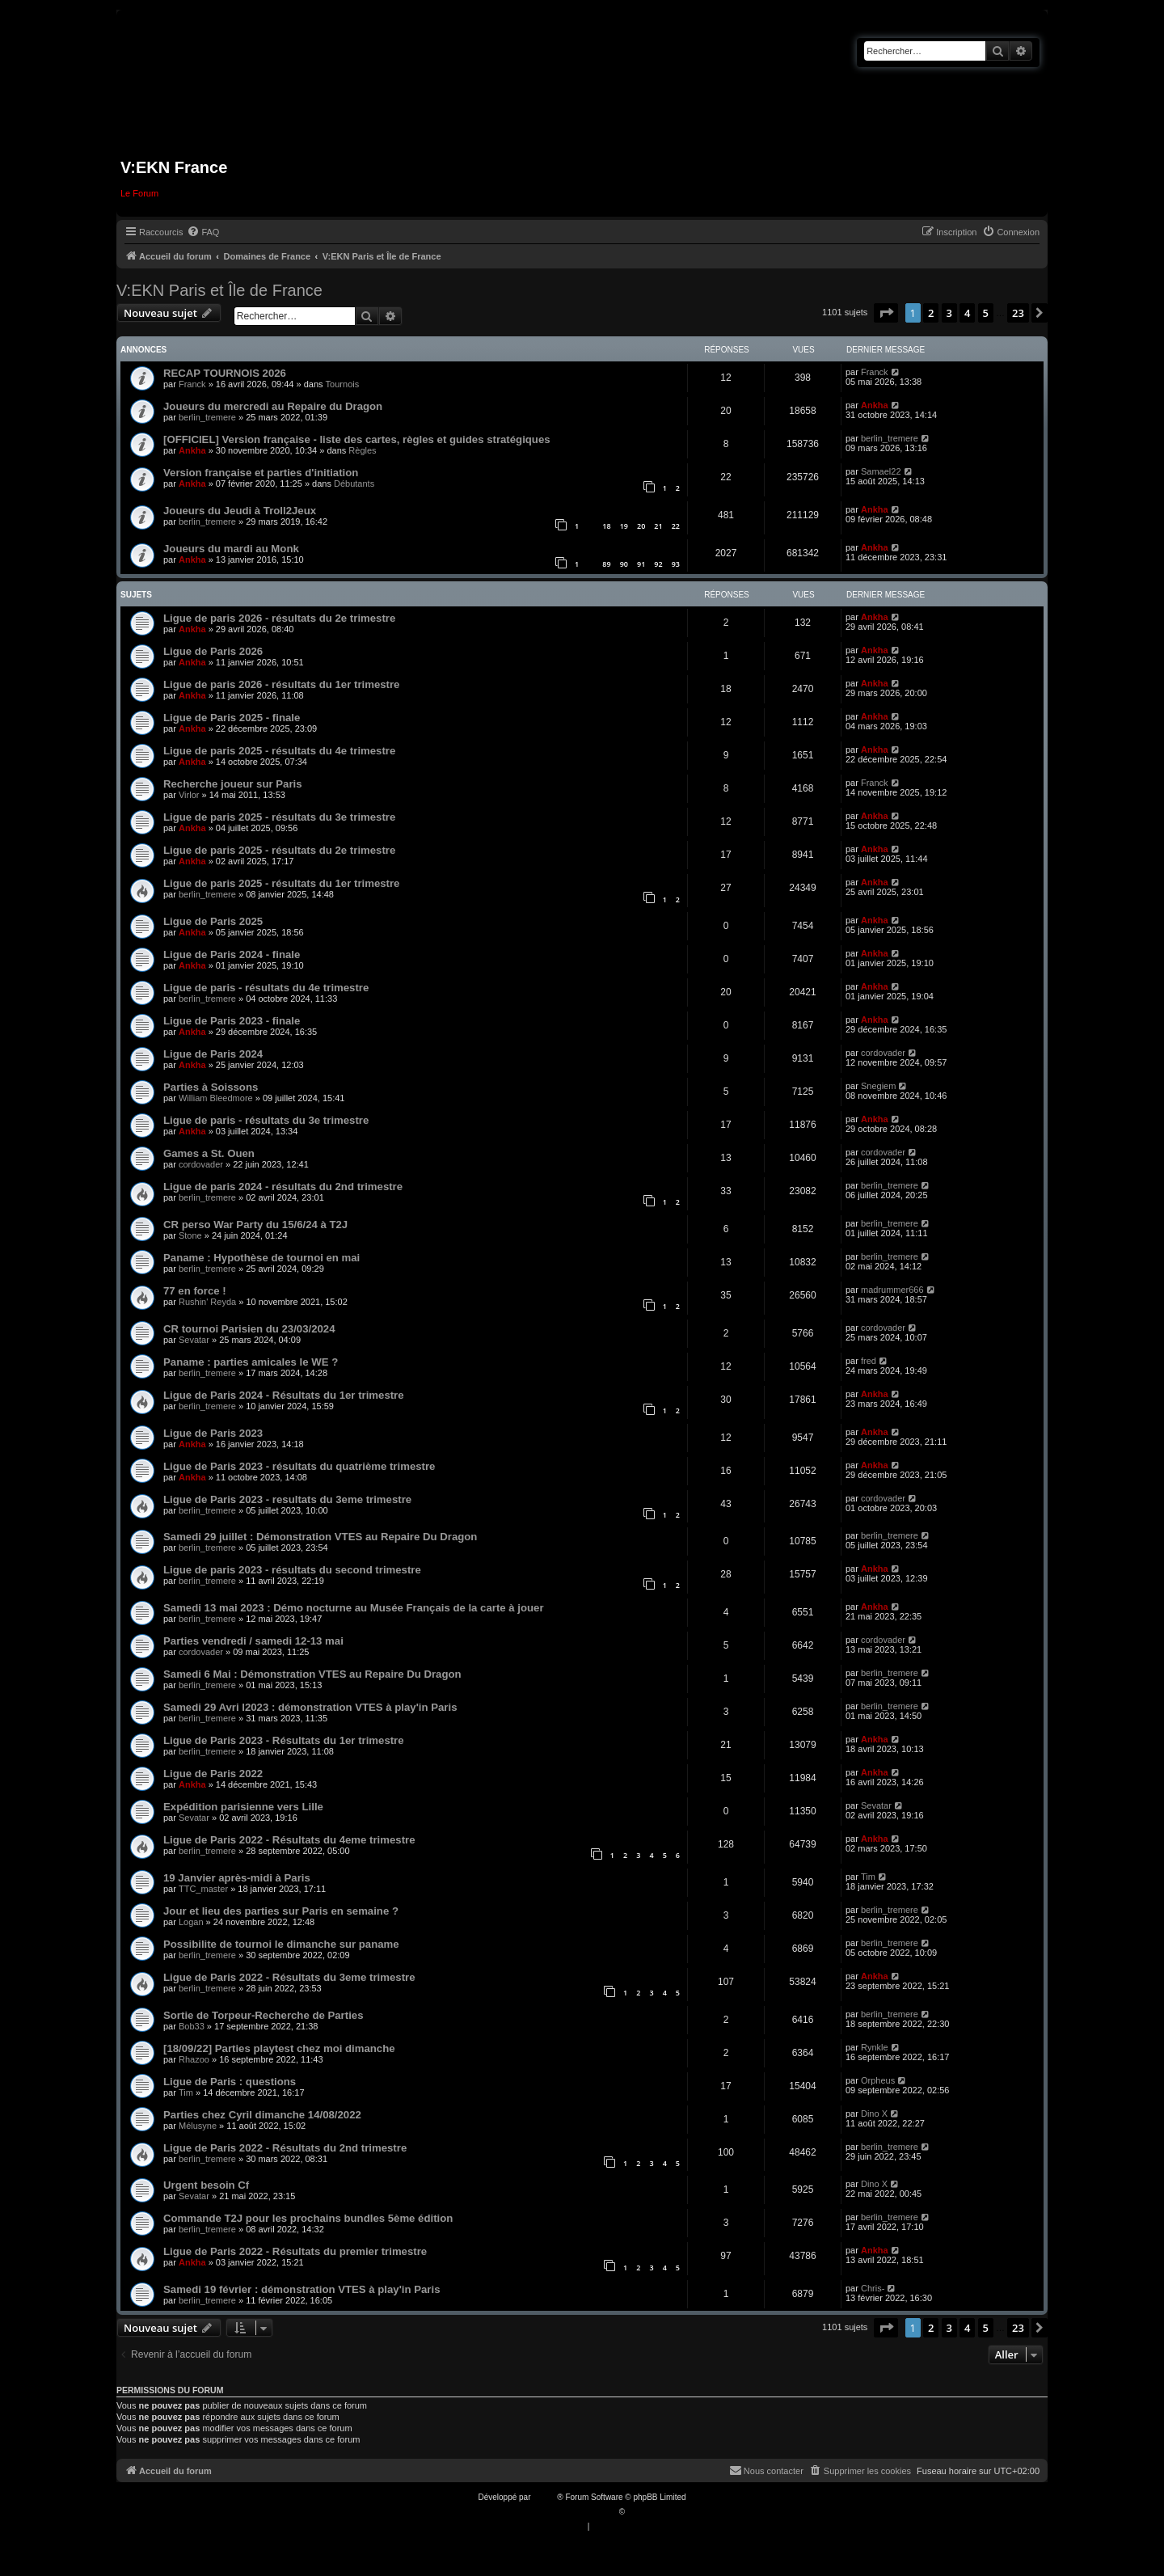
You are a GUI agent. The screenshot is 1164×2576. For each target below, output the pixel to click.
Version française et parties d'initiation (260, 473)
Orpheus (878, 2080)
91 (641, 564)
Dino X (874, 2113)
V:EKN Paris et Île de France (219, 290)
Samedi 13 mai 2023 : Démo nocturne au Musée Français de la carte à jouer (353, 1608)
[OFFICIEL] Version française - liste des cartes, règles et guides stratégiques (356, 439)
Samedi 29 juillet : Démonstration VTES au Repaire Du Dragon (320, 1537)
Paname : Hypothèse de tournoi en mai (261, 1258)
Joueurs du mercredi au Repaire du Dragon (272, 406)
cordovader (883, 1053)
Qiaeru (639, 2511)
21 (658, 526)
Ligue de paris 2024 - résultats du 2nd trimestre (283, 1186)
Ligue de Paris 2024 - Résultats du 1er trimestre (283, 1395)
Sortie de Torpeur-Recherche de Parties (263, 2015)
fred (868, 1361)
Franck (192, 384)
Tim (868, 1876)
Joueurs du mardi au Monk (231, 549)
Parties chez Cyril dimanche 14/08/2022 (262, 2115)
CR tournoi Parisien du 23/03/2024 (249, 1329)
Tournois (343, 384)
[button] (886, 313)
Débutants (354, 483)
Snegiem (878, 1086)
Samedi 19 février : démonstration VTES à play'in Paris (301, 2289)
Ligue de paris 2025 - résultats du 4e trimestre (279, 751)
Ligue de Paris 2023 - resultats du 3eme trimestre (287, 1499)
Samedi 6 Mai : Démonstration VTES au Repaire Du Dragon (312, 1674)
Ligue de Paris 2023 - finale (231, 1021)
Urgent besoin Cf (206, 2185)
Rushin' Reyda (207, 1302)
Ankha (874, 405)
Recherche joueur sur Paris (232, 784)
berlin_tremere (207, 417)
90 (624, 564)
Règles (362, 450)
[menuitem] (203, 232)
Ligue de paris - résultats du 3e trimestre (266, 1120)
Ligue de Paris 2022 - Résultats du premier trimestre (295, 2251)
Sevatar (194, 1340)
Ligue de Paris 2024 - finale (231, 954)
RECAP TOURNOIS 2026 (224, 373)
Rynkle (874, 2047)
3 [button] (949, 313)
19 (624, 526)
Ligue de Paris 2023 (213, 1433)
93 (676, 564)
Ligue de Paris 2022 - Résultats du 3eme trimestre (289, 1977)
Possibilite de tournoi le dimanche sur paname (281, 1944)
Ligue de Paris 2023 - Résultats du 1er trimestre (283, 1740)
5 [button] (986, 313)
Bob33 (192, 2026)
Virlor (189, 795)
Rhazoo (194, 2059)
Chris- (872, 2288)
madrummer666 (892, 1289)
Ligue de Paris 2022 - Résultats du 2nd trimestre (285, 2148)
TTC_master (203, 1889)
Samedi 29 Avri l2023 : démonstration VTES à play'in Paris (310, 1707)
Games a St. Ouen (209, 1153)
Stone (190, 1235)
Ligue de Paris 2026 (213, 651)
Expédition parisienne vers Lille (243, 1807)
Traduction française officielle (564, 2511)
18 (606, 526)
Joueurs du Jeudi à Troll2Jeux (239, 511)
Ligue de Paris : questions (229, 2082)
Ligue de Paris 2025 (213, 921)
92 (658, 564)
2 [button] (931, 313)
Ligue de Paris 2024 (213, 1054)
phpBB (545, 2497)
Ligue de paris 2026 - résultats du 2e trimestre (279, 618)
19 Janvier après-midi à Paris (236, 1878)
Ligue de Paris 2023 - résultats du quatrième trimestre (299, 1466)
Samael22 (881, 471)
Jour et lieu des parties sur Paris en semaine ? (281, 1911)
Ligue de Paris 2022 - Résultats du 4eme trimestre (289, 1840)
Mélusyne (198, 2125)
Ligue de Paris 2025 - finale (231, 718)
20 (641, 526)
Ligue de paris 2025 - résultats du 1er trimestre (281, 883)
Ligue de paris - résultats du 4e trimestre (266, 988)
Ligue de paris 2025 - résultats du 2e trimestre (279, 850)
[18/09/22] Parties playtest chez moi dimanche (279, 2048)
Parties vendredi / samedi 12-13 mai (253, 1641)
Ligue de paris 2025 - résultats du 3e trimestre (279, 817)
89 (606, 564)
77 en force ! (194, 1291)
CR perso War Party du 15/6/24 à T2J (255, 1224)
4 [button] (967, 313)
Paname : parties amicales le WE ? (250, 1362)
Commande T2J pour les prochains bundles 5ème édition (308, 2218)
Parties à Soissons (210, 1087)
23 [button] (1018, 313)
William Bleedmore (216, 1098)
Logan (191, 1922)
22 (676, 526)
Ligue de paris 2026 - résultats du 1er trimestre (281, 684)
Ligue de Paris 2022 (213, 1773)
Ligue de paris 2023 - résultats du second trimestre (292, 1570)
